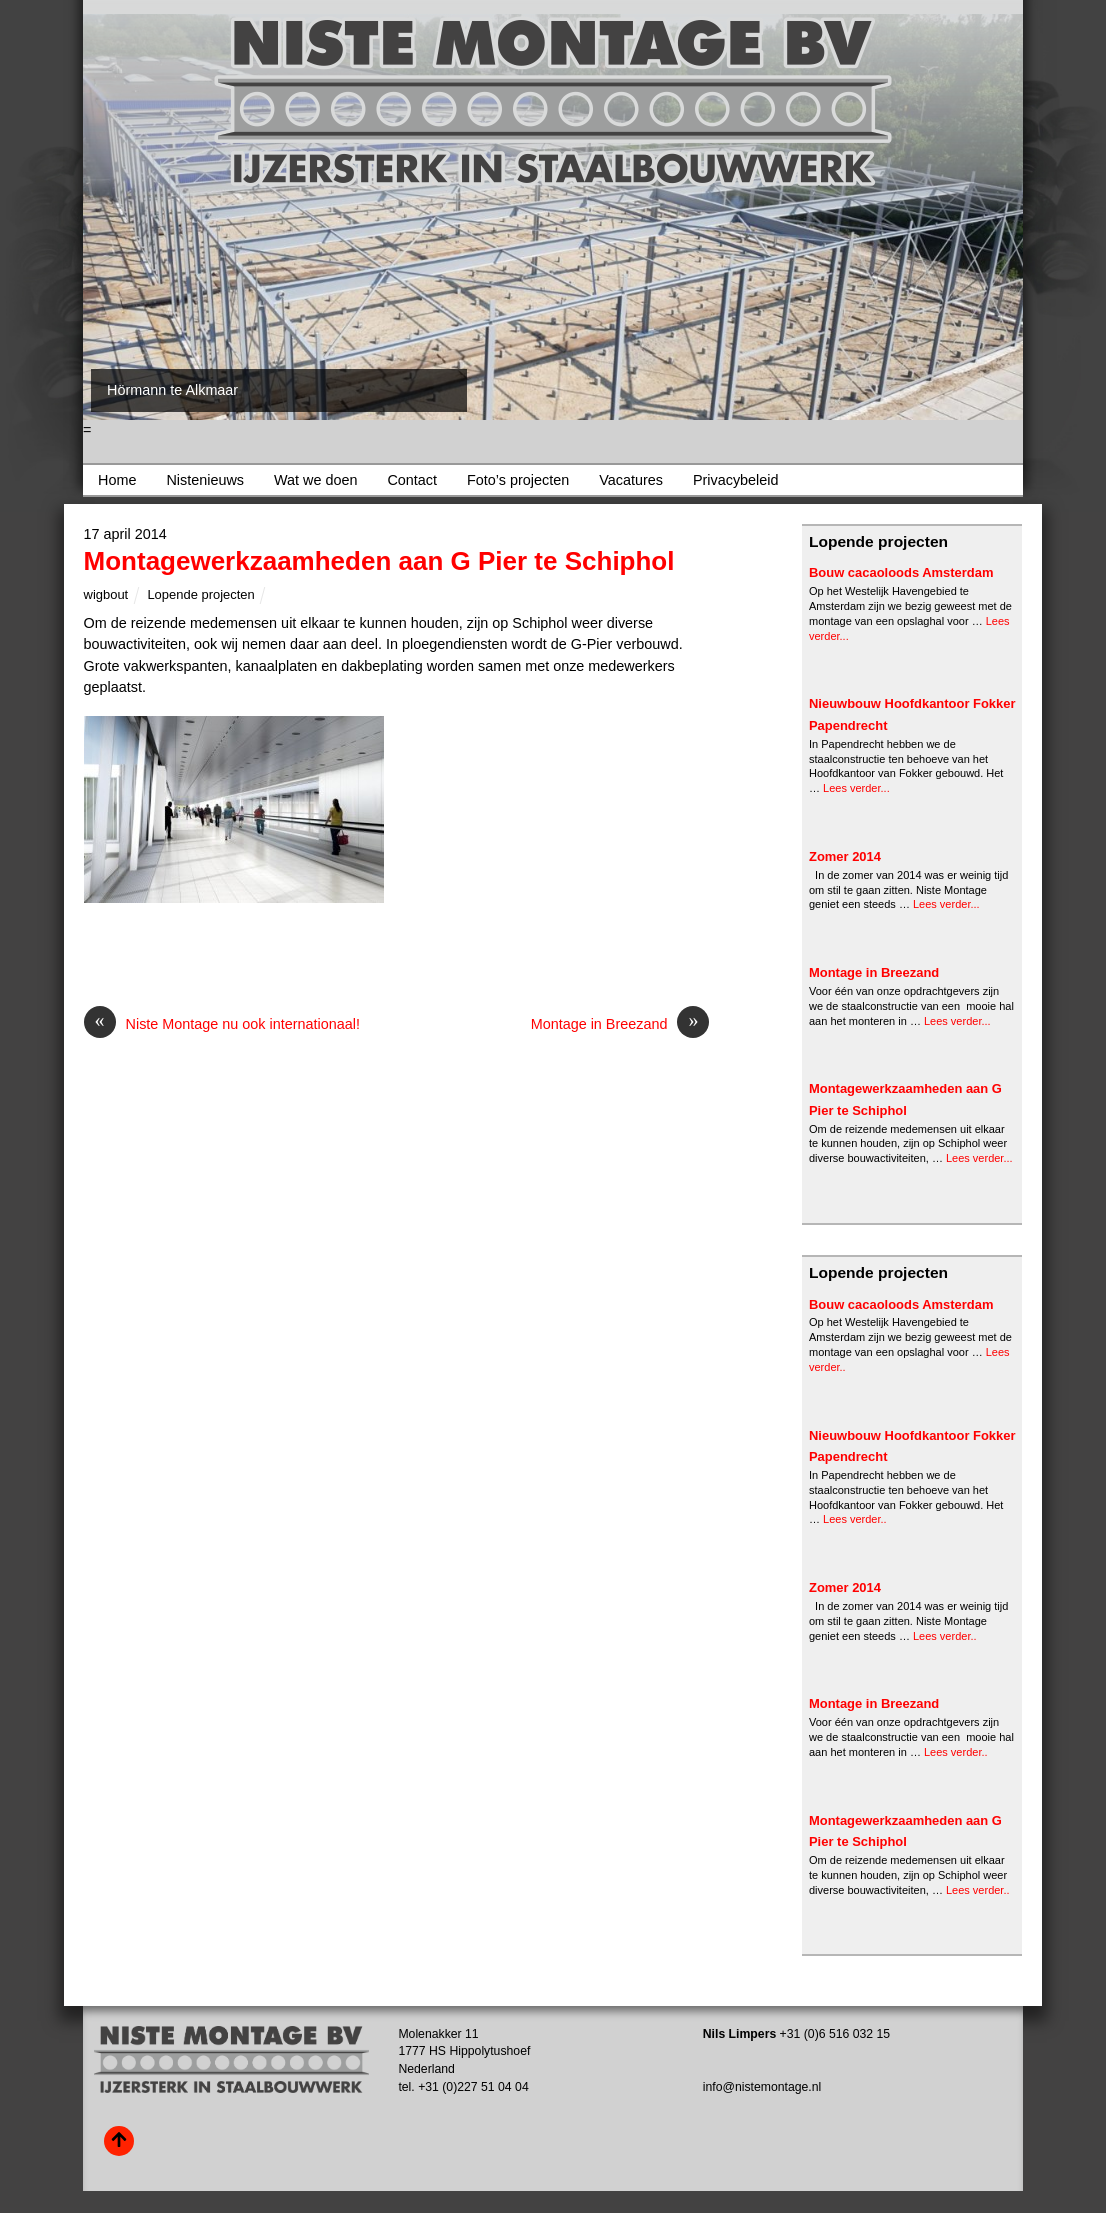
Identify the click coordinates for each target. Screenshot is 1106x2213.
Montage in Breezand (620, 1025)
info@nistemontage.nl (762, 2087)
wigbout (106, 594)
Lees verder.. (855, 1519)
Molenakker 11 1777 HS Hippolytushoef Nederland (464, 2051)
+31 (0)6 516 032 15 (835, 2034)
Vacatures (631, 480)
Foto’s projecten (518, 480)
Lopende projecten (200, 594)
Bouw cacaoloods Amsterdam (901, 572)
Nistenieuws (205, 480)
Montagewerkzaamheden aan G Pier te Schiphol (379, 561)
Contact (412, 480)
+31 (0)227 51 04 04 (473, 2087)
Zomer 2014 (845, 856)
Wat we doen (315, 480)
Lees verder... (856, 788)
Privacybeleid (736, 480)
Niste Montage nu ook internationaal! (222, 1025)
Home (117, 480)
